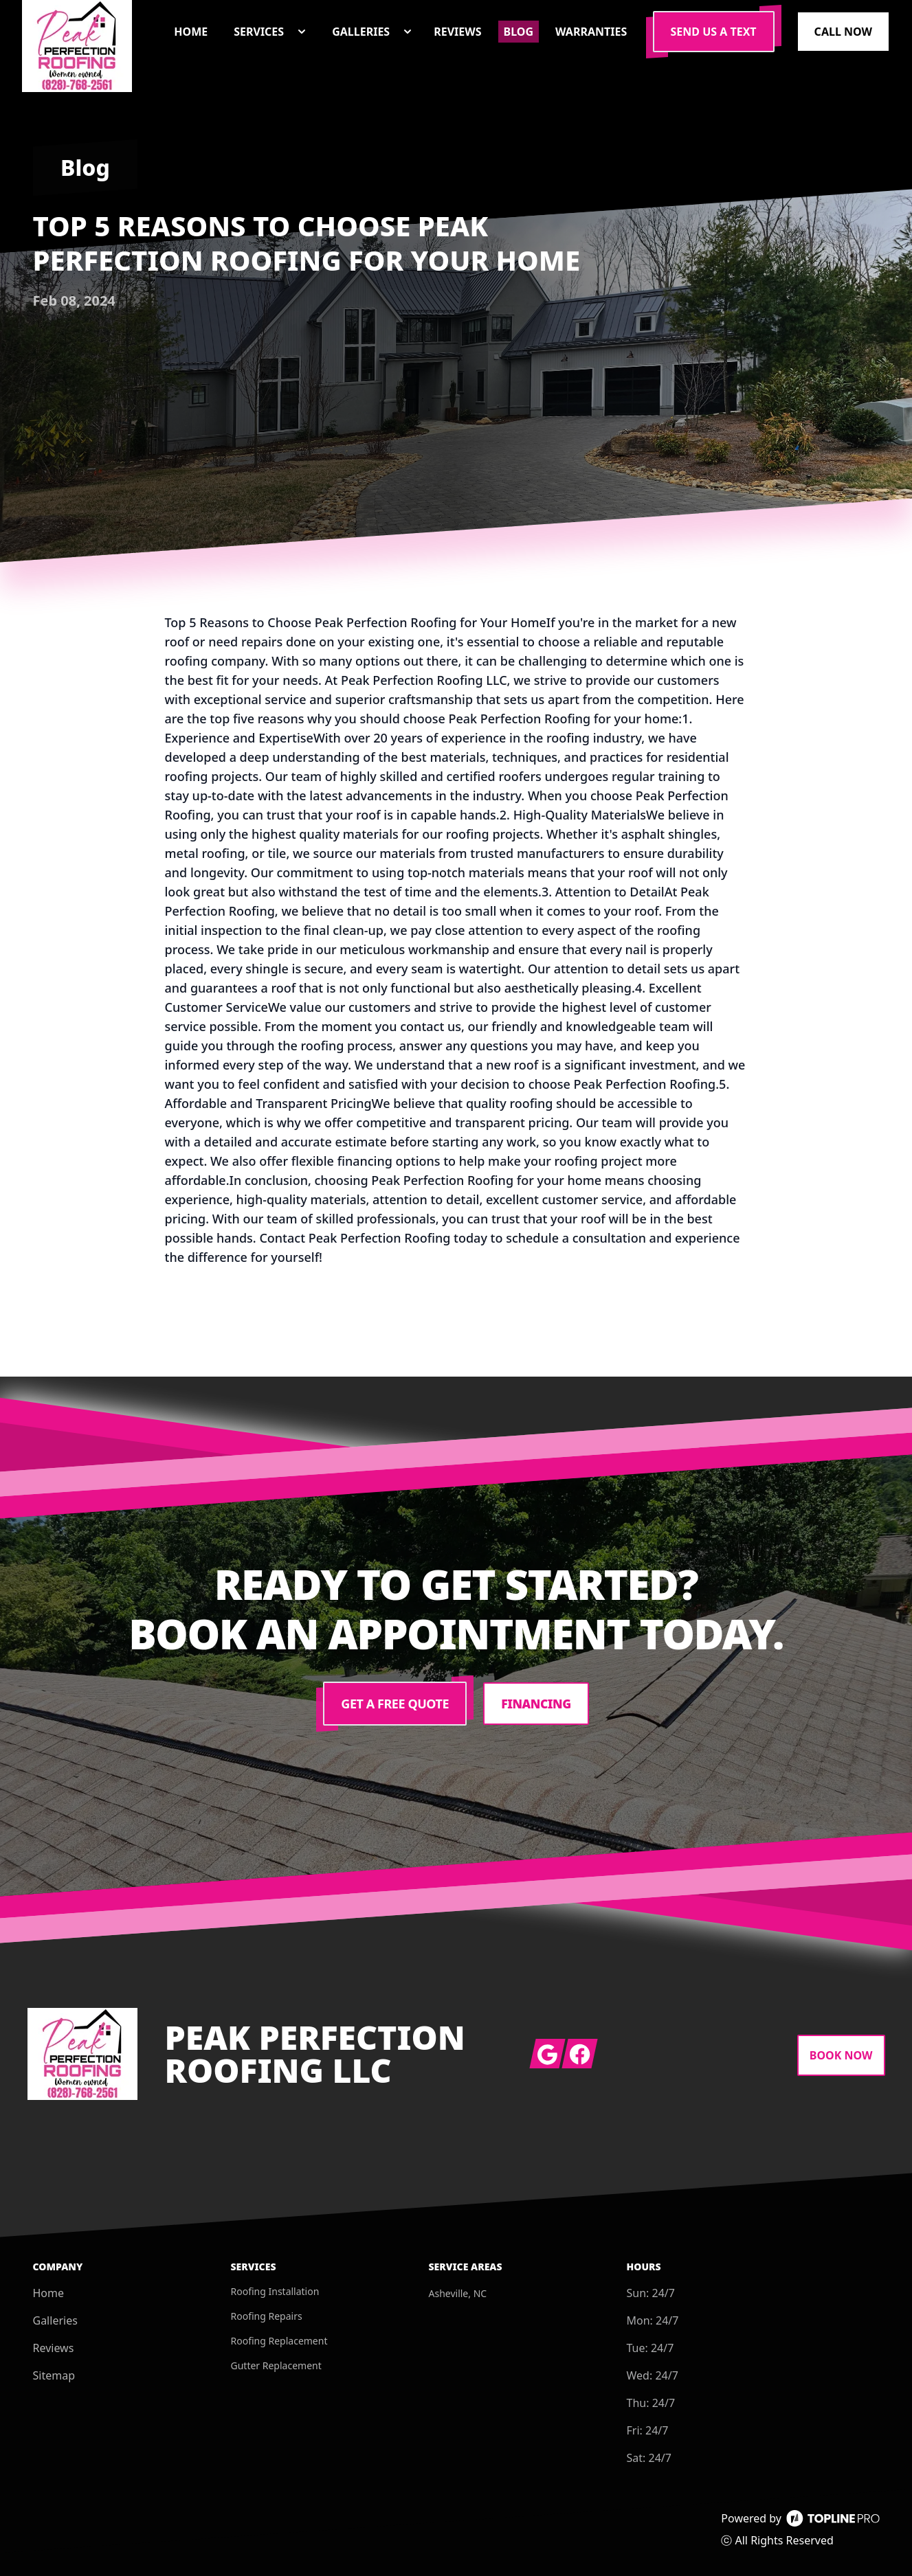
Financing (536, 1703)
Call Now (843, 31)
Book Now (841, 2055)
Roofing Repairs (266, 2316)
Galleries (55, 2320)
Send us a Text (714, 31)
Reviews (53, 2347)
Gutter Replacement (276, 2365)
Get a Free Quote (394, 1703)
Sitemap (54, 2375)
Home (49, 2293)
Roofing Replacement (279, 2340)
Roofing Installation (275, 2291)
